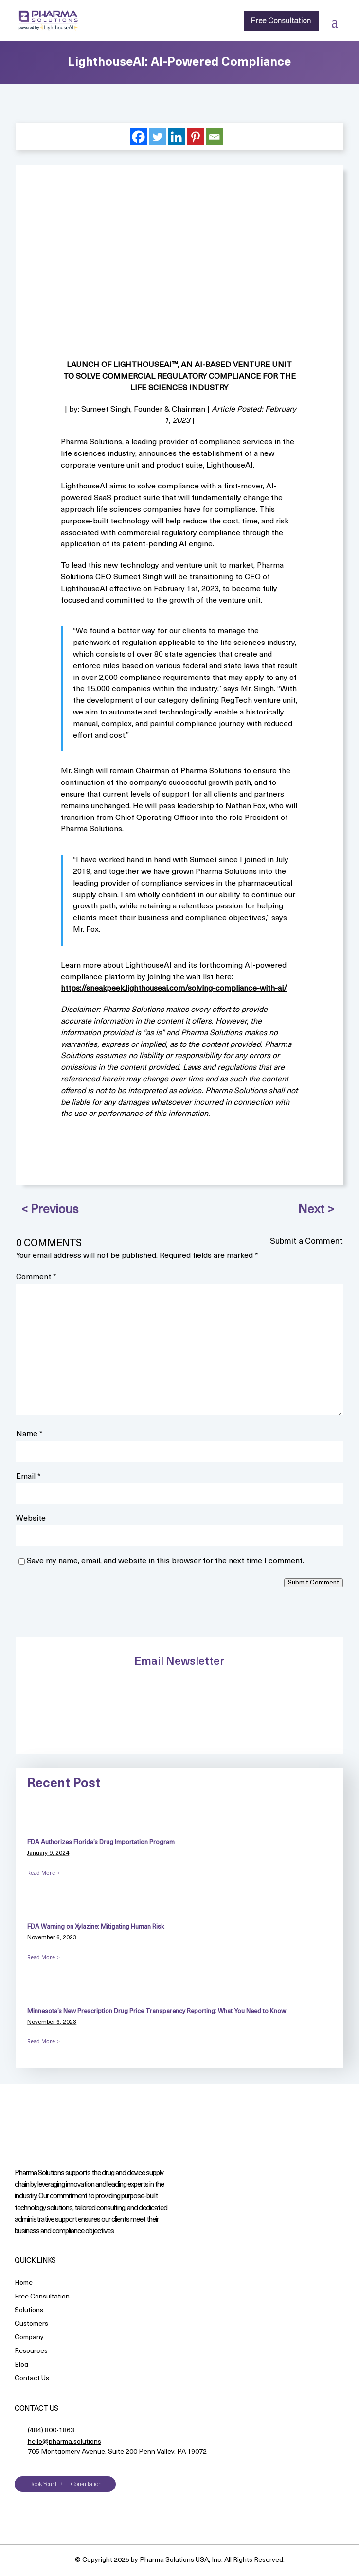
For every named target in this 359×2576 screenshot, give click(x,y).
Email (28, 1476)
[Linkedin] (176, 136)
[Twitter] (157, 136)
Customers (31, 2324)
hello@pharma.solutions (64, 2442)
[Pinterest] (195, 136)
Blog (21, 2365)
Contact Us (32, 2379)
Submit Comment (313, 1583)
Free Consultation (280, 21)
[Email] (214, 136)
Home (24, 2283)
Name (29, 1434)
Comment (36, 1277)
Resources (31, 2352)
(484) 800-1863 (51, 2430)
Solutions (29, 2311)
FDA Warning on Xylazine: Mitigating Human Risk (95, 1927)
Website (31, 1519)
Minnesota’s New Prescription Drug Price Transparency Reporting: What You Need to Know (157, 2011)
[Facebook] (138, 136)
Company (29, 2338)
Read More (41, 1872)
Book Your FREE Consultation (65, 2484)
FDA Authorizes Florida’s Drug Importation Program (101, 1842)
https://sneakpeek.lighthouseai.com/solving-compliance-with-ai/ (174, 988)
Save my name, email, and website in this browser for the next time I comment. (165, 1561)
